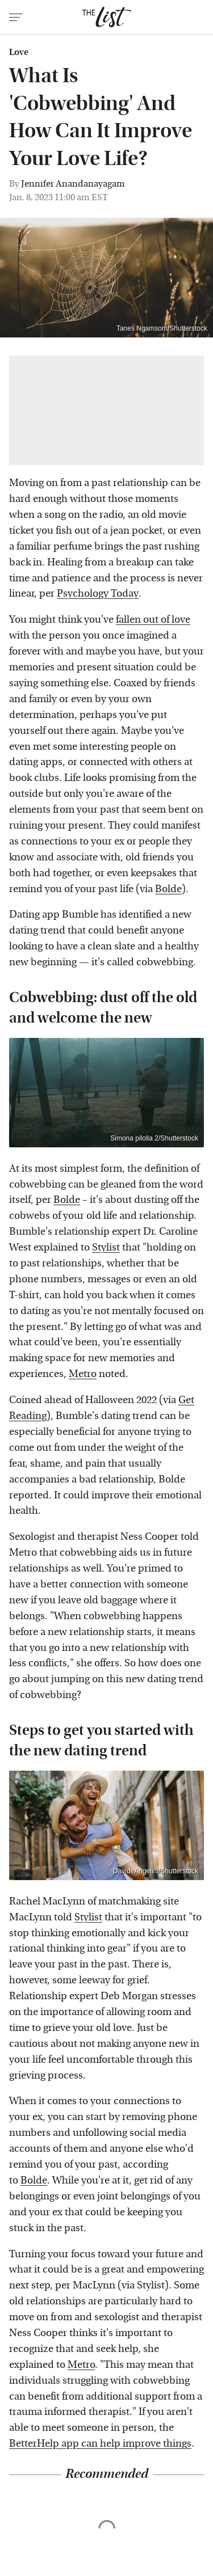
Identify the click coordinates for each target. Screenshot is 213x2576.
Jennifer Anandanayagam (73, 183)
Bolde (168, 889)
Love (18, 52)
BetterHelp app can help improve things (100, 2444)
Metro (83, 1374)
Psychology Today (98, 593)
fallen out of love (153, 620)
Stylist (106, 1247)
